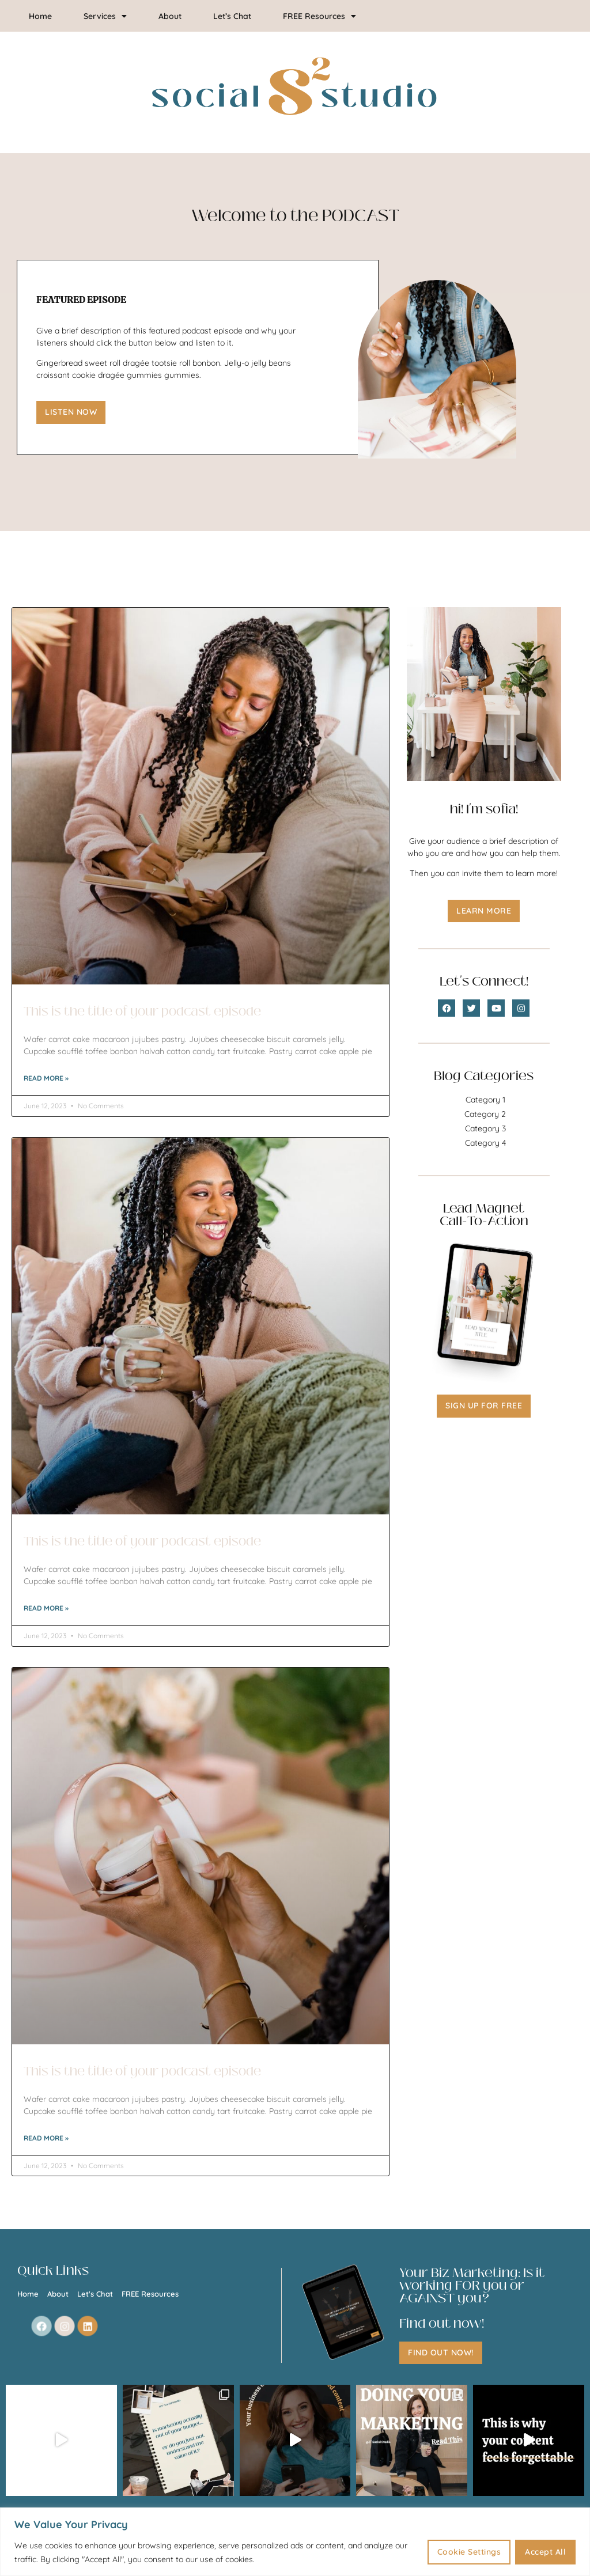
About (169, 16)
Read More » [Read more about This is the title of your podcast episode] (46, 1078)
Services (105, 16)
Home (40, 16)
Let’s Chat (232, 16)
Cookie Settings (469, 2552)
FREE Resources (319, 16)
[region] (295, 2541)
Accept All (545, 2552)
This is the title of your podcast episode (142, 1011)
